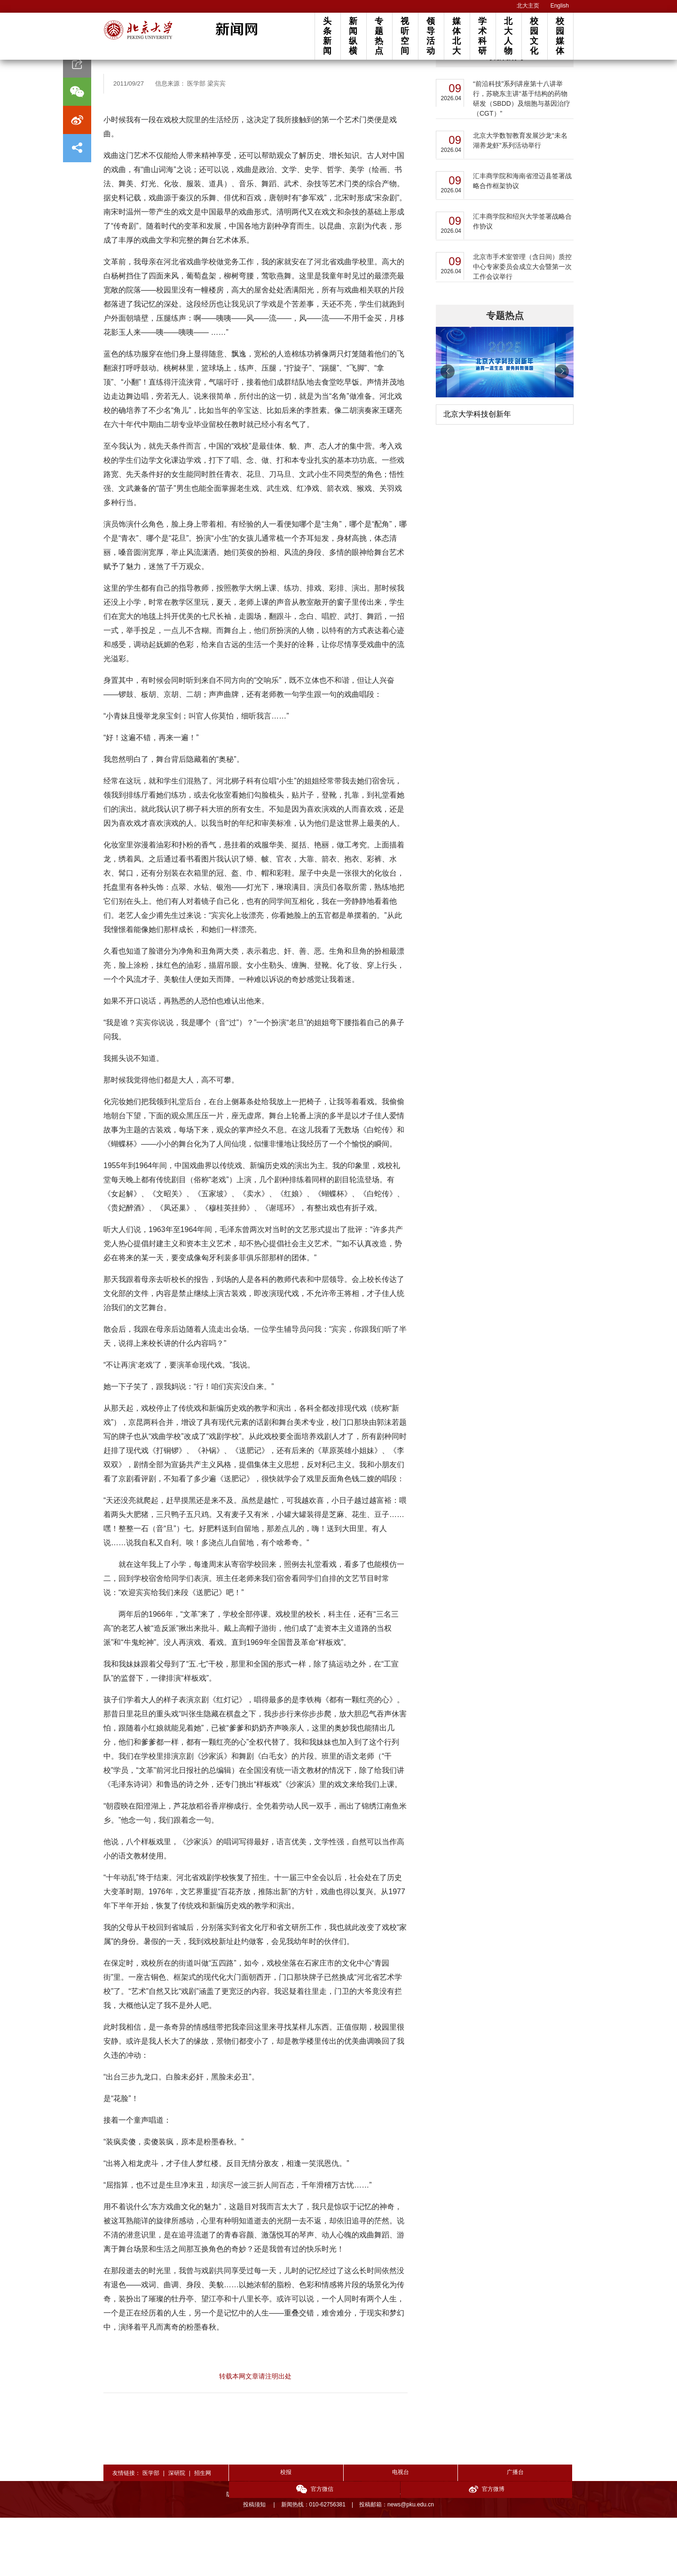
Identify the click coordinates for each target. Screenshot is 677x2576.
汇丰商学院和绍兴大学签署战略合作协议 (522, 279)
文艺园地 (136, 84)
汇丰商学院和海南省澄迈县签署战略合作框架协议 (522, 239)
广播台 (401, 2531)
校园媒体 (560, 35)
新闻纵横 (353, 35)
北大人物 (508, 35)
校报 (263, 2531)
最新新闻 (505, 114)
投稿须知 (255, 2563)
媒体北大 (456, 35)
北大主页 (528, 5)
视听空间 (405, 35)
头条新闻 (327, 35)
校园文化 (534, 35)
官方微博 (539, 2531)
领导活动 (430, 35)
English (560, 5)
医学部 (150, 2531)
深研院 (176, 2531)
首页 (110, 84)
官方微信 (470, 2531)
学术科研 (482, 35)
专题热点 (379, 35)
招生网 (202, 2531)
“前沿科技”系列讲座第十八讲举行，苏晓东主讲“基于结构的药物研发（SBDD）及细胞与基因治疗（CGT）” (521, 156)
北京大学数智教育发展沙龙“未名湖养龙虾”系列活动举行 (520, 198)
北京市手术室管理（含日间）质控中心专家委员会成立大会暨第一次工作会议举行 (522, 325)
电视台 (332, 2531)
